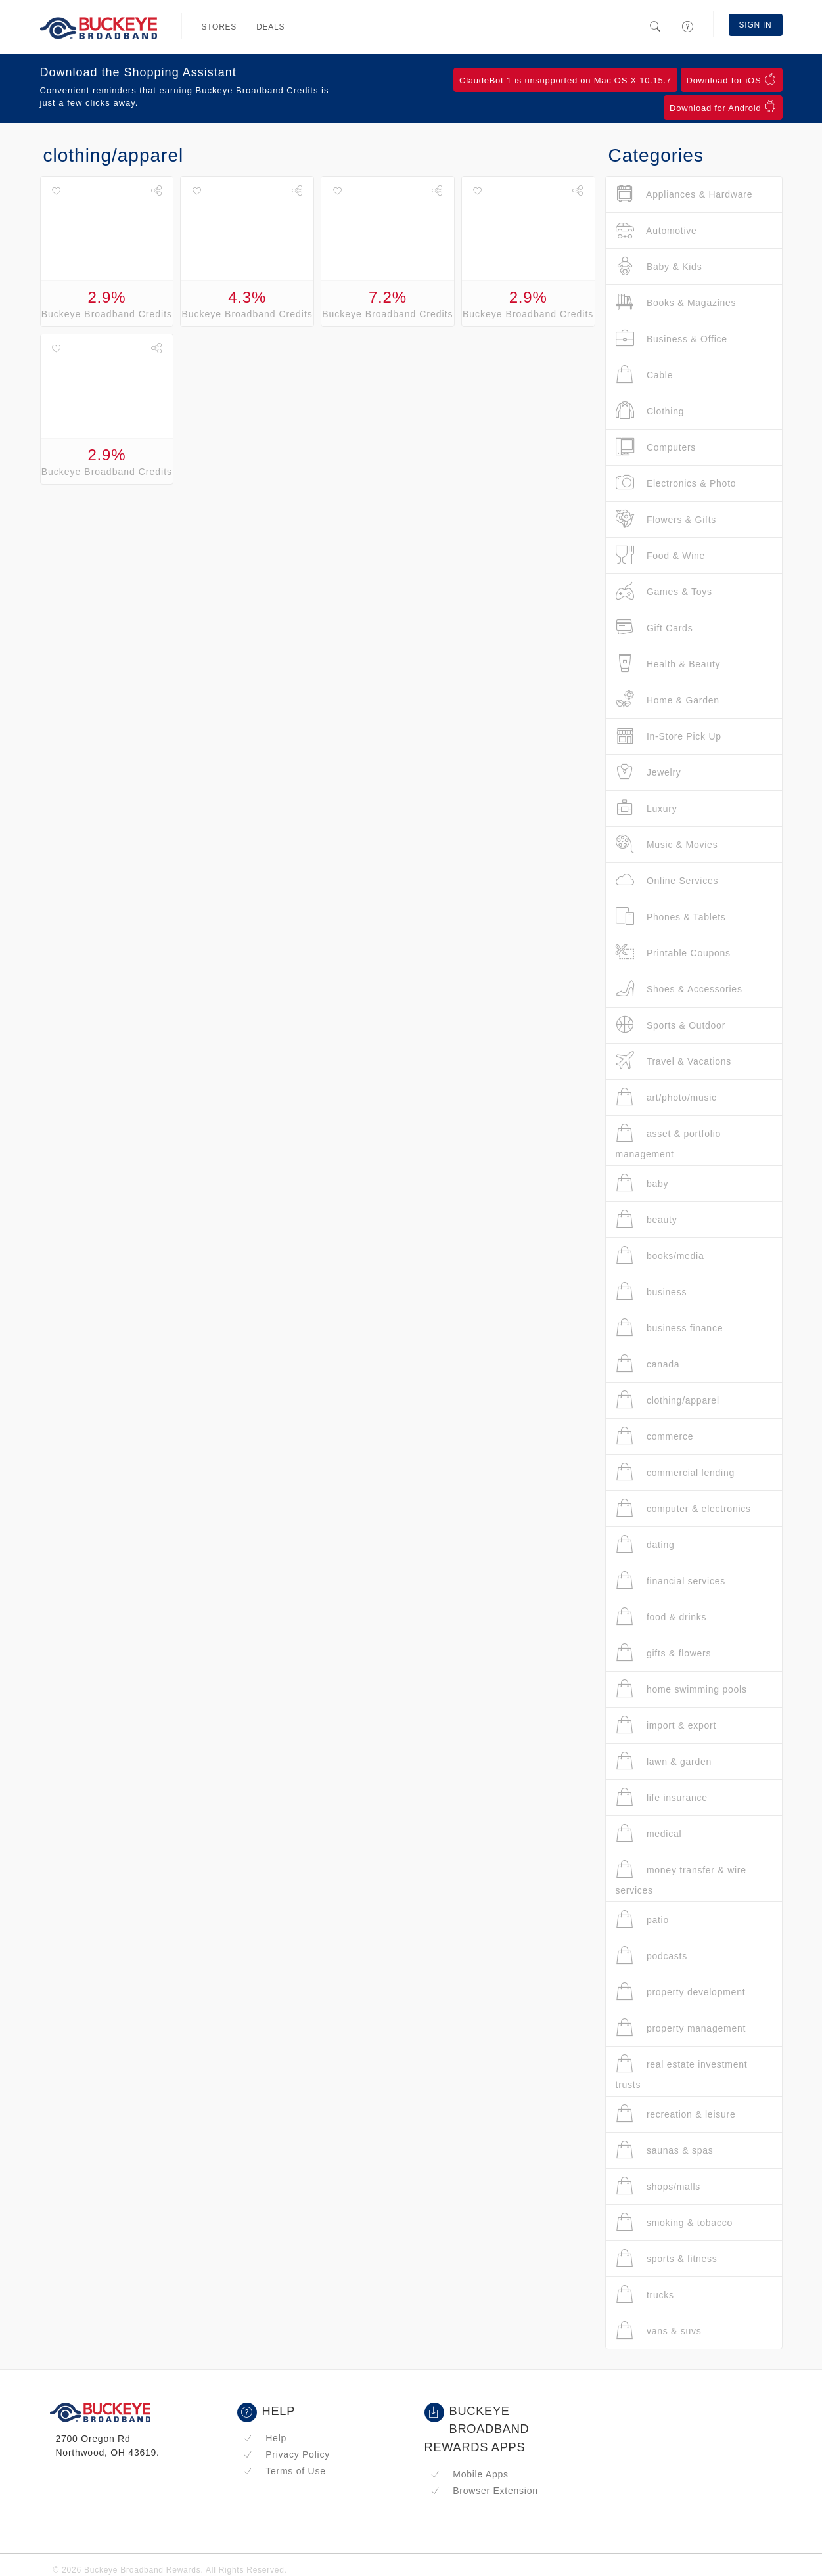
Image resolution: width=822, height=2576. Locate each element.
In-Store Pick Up (668, 736)
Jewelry (648, 772)
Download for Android (723, 107)
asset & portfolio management (668, 1141)
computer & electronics (683, 1508)
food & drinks (661, 1617)
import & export (666, 1725)
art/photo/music (666, 1097)
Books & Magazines (676, 302)
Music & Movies (667, 844)
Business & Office (671, 338)
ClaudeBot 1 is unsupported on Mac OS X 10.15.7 (565, 80)
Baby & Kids (659, 266)
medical (649, 1833)
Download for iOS (732, 79)
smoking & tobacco (674, 2222)
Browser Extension (484, 2490)
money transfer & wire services (681, 1877)
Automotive (656, 230)
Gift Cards (654, 627)
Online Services (667, 880)
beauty (646, 1219)
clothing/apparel (667, 1400)
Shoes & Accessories (679, 989)
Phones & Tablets (671, 916)
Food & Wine (661, 555)
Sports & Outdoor (671, 1025)
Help (265, 2438)
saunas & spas (665, 2150)
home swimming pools (681, 1689)
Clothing (650, 411)
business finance (669, 1328)
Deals (270, 27)
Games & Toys (664, 591)
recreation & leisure (676, 2114)
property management (681, 2028)
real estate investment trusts (682, 2072)
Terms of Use (284, 2471)
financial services (671, 1580)
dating (645, 1544)
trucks (645, 2294)
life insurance (662, 1797)
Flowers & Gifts (666, 519)
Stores (219, 27)
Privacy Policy (286, 2454)
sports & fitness (667, 2258)
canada (648, 1364)
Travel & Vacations (674, 1061)
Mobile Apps (469, 2474)
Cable (645, 375)
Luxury (646, 808)
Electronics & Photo (676, 483)
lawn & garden (664, 1761)
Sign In (755, 25)
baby (642, 1183)
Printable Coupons (673, 953)
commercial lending (675, 1472)
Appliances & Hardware (684, 194)
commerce (655, 1436)
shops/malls (658, 2186)
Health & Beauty (668, 664)
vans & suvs (659, 2331)
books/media (660, 1255)
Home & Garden (667, 700)
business (651, 1291)
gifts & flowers (664, 1653)
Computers (656, 447)
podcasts (651, 1955)
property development (681, 1992)
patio (643, 1919)
